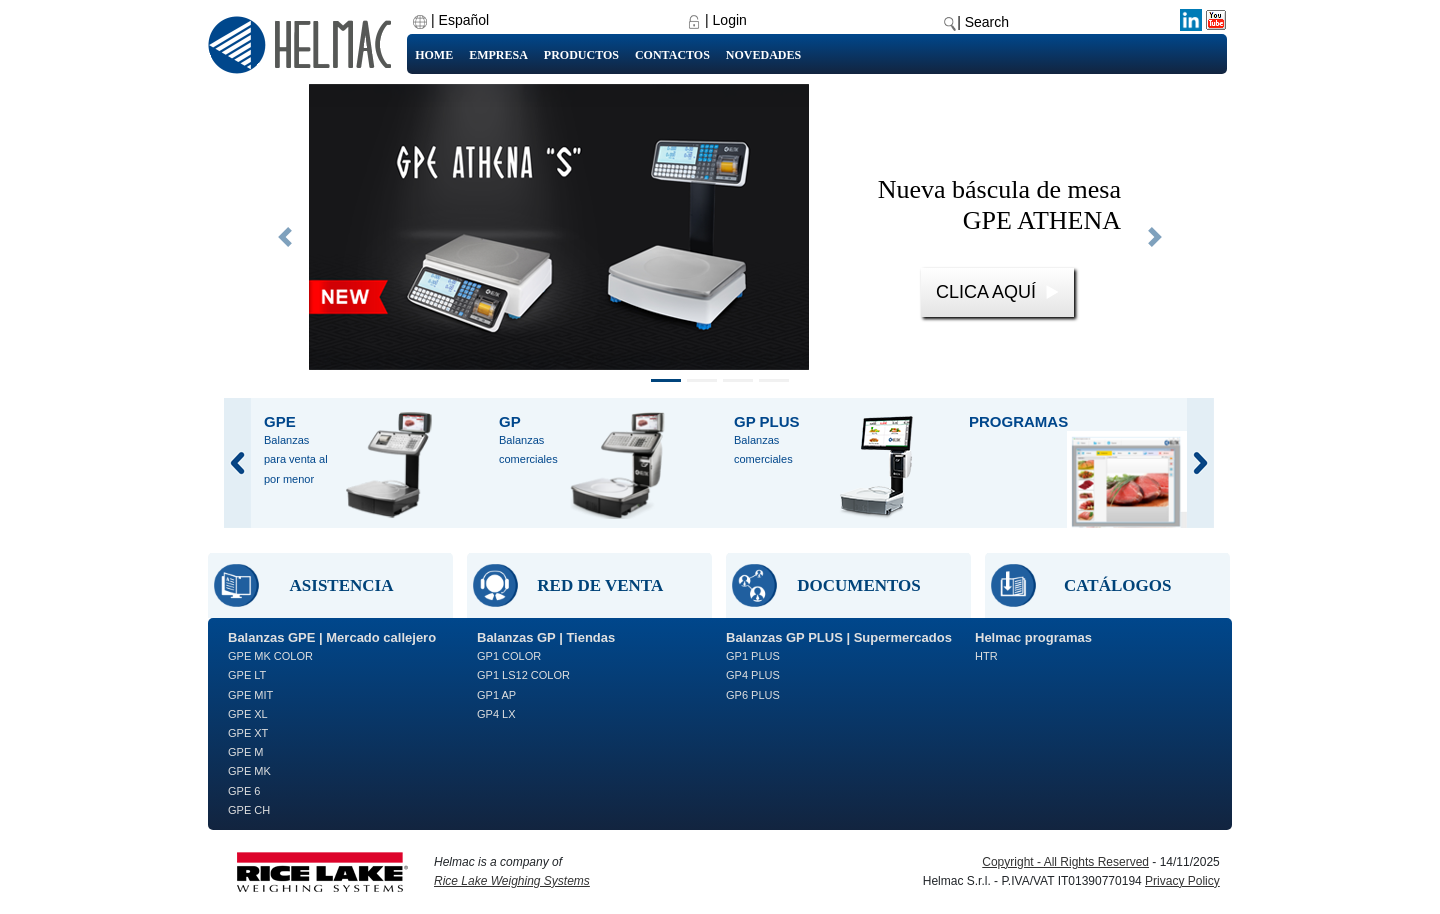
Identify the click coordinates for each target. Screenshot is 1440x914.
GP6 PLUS (753, 695)
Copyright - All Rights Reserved (1065, 862)
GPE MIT (250, 695)
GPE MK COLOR (270, 656)
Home (434, 55)
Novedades (763, 55)
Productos (581, 55)
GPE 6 (244, 791)
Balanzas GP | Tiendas (546, 637)
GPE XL (248, 714)
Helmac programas (1033, 637)
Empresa (498, 55)
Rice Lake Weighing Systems (512, 881)
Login (730, 20)
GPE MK (249, 771)
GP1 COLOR (509, 656)
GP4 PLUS (753, 675)
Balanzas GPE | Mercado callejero (332, 637)
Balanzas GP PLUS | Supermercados (839, 637)
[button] (285, 237)
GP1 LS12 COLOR (523, 675)
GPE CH (249, 810)
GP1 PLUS (753, 656)
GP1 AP (496, 695)
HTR (986, 656)
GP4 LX (496, 714)
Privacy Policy (1182, 881)
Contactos (672, 55)
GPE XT (248, 733)
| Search (983, 22)
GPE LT (247, 675)
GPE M (245, 752)
